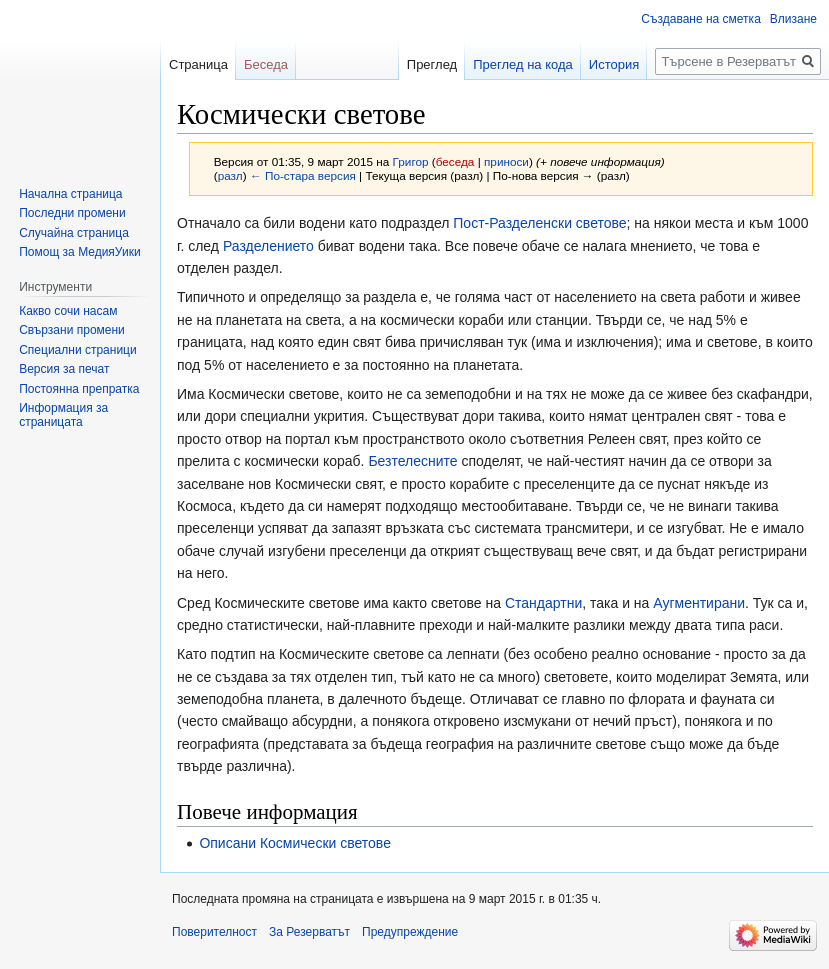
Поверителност (214, 932)
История (614, 64)
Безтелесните (412, 461)
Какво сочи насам (68, 311)
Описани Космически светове (295, 843)
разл (230, 175)
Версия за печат (64, 369)
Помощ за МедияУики (79, 252)
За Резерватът (309, 932)
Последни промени (72, 213)
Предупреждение (410, 932)
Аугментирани (699, 603)
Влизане (793, 19)
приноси (506, 161)
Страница (198, 64)
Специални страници (78, 350)
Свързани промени (72, 330)
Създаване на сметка (700, 19)
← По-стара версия (303, 175)
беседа (455, 161)
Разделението (268, 246)
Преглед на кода (523, 64)
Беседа (266, 64)
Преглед (432, 64)
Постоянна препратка (79, 389)
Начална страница (70, 194)
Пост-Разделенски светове (539, 223)
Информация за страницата (63, 415)
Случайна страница (74, 233)
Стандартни (543, 603)
